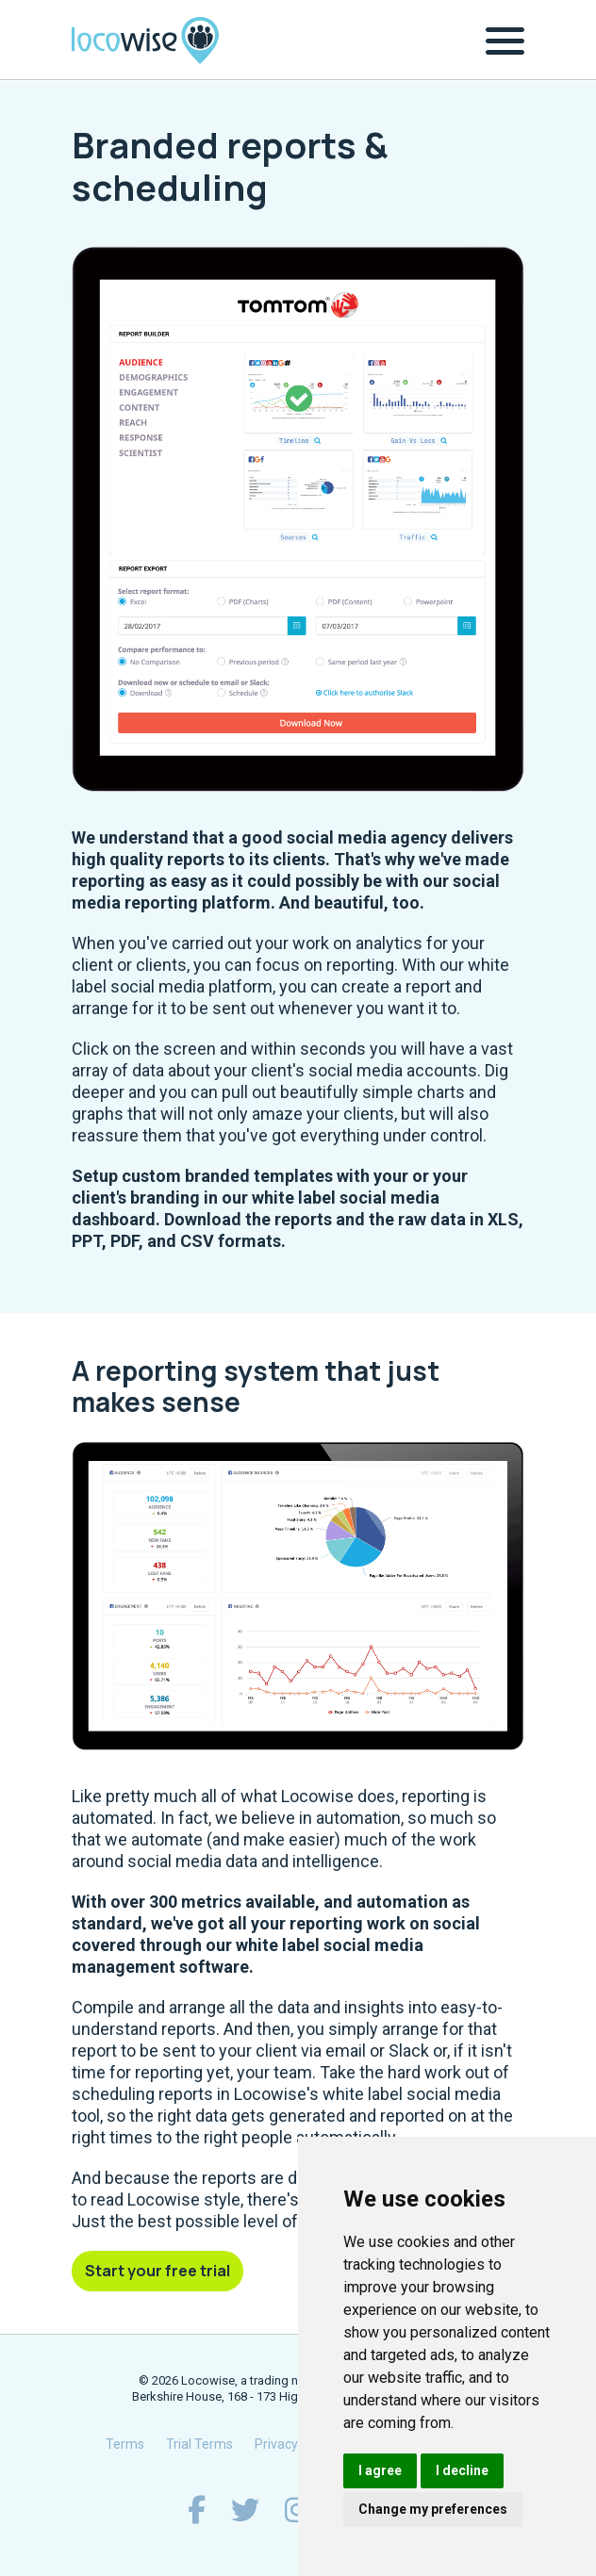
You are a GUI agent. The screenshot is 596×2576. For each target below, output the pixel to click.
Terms (125, 2444)
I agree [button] (380, 2470)
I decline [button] (462, 2470)
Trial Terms (199, 2444)
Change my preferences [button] (432, 2509)
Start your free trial (157, 2270)
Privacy (276, 2444)
